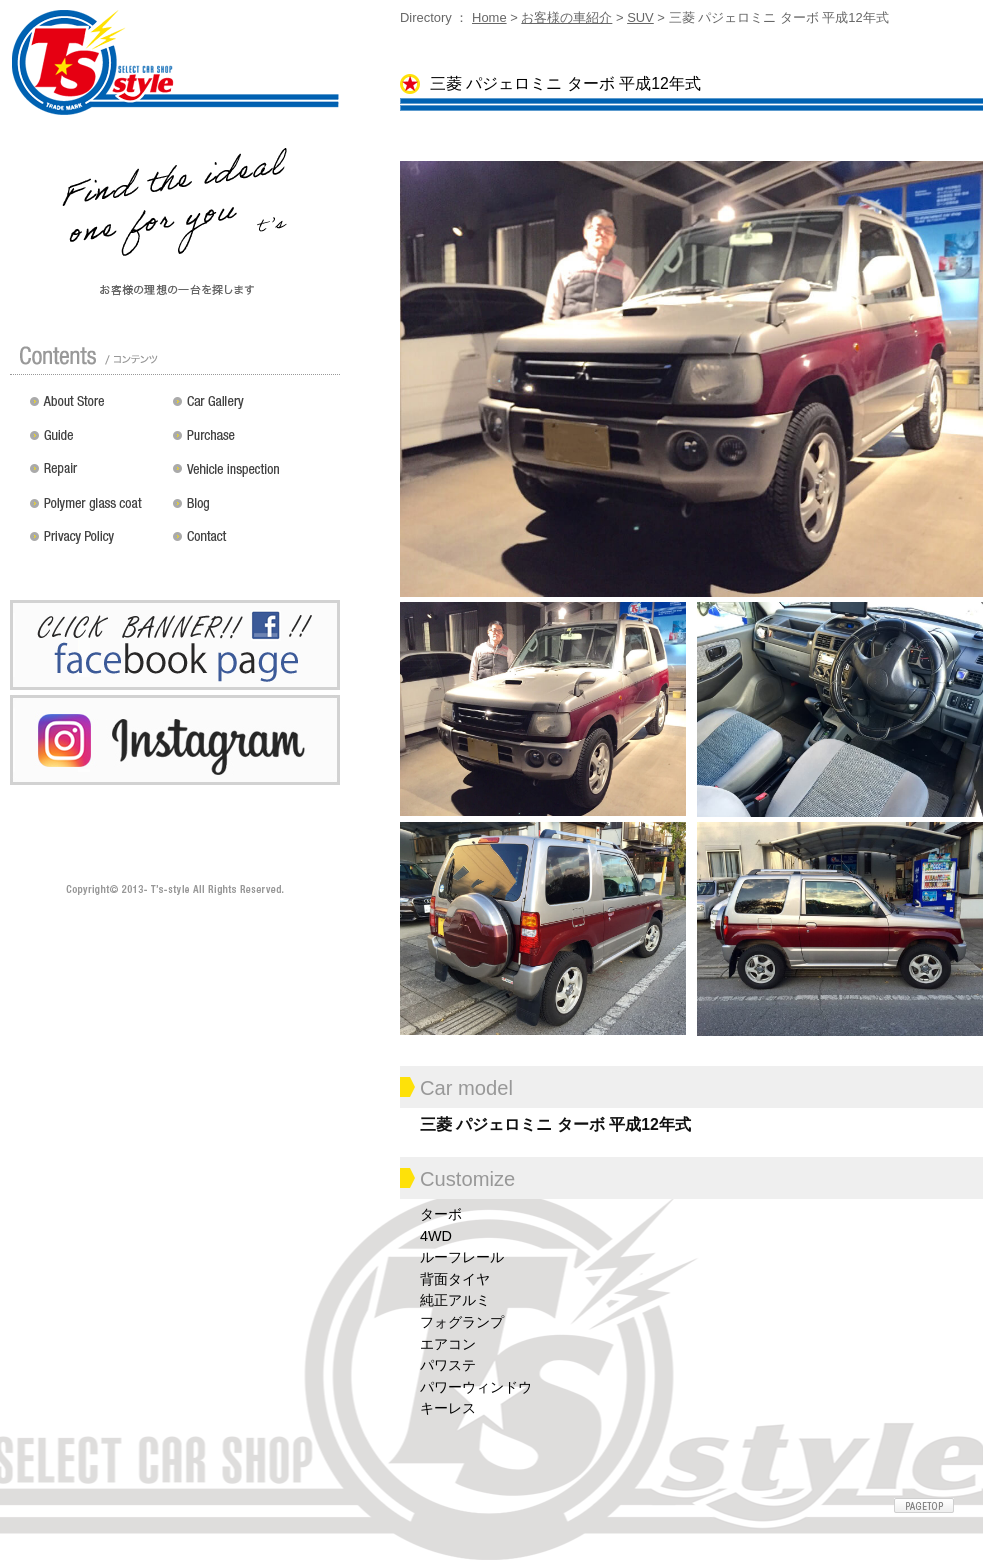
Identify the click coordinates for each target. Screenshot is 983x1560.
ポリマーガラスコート (96, 510)
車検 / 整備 (252, 476)
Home (489, 17)
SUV (640, 17)
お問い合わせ (252, 544)
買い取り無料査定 (252, 442)
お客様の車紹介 (566, 17)
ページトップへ (924, 1505)
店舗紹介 (96, 408)
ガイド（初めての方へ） (96, 442)
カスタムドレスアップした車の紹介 (252, 408)
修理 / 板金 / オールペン (96, 476)
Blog (252, 510)
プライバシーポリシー (96, 544)
